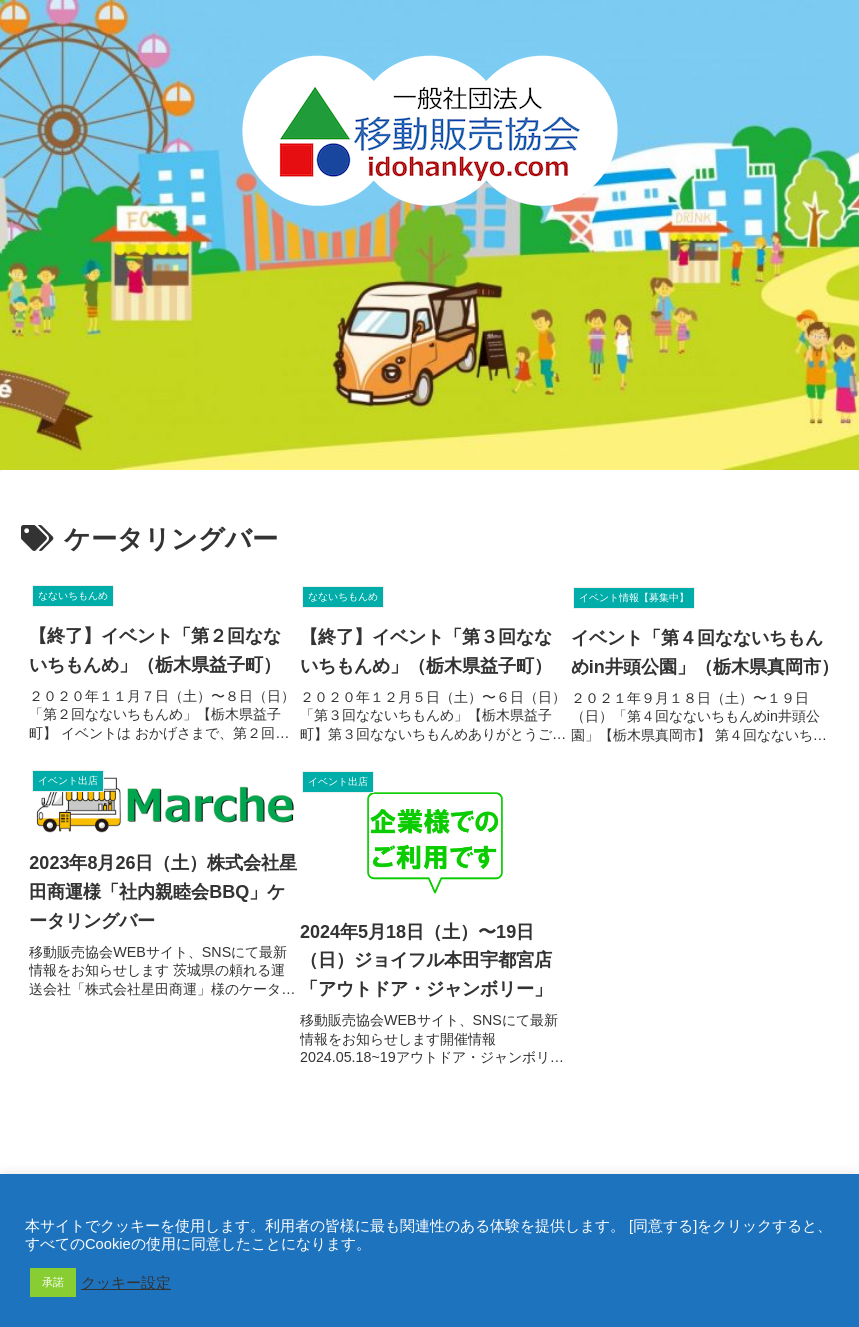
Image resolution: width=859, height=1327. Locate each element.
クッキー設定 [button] (126, 1283)
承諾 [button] (53, 1282)
